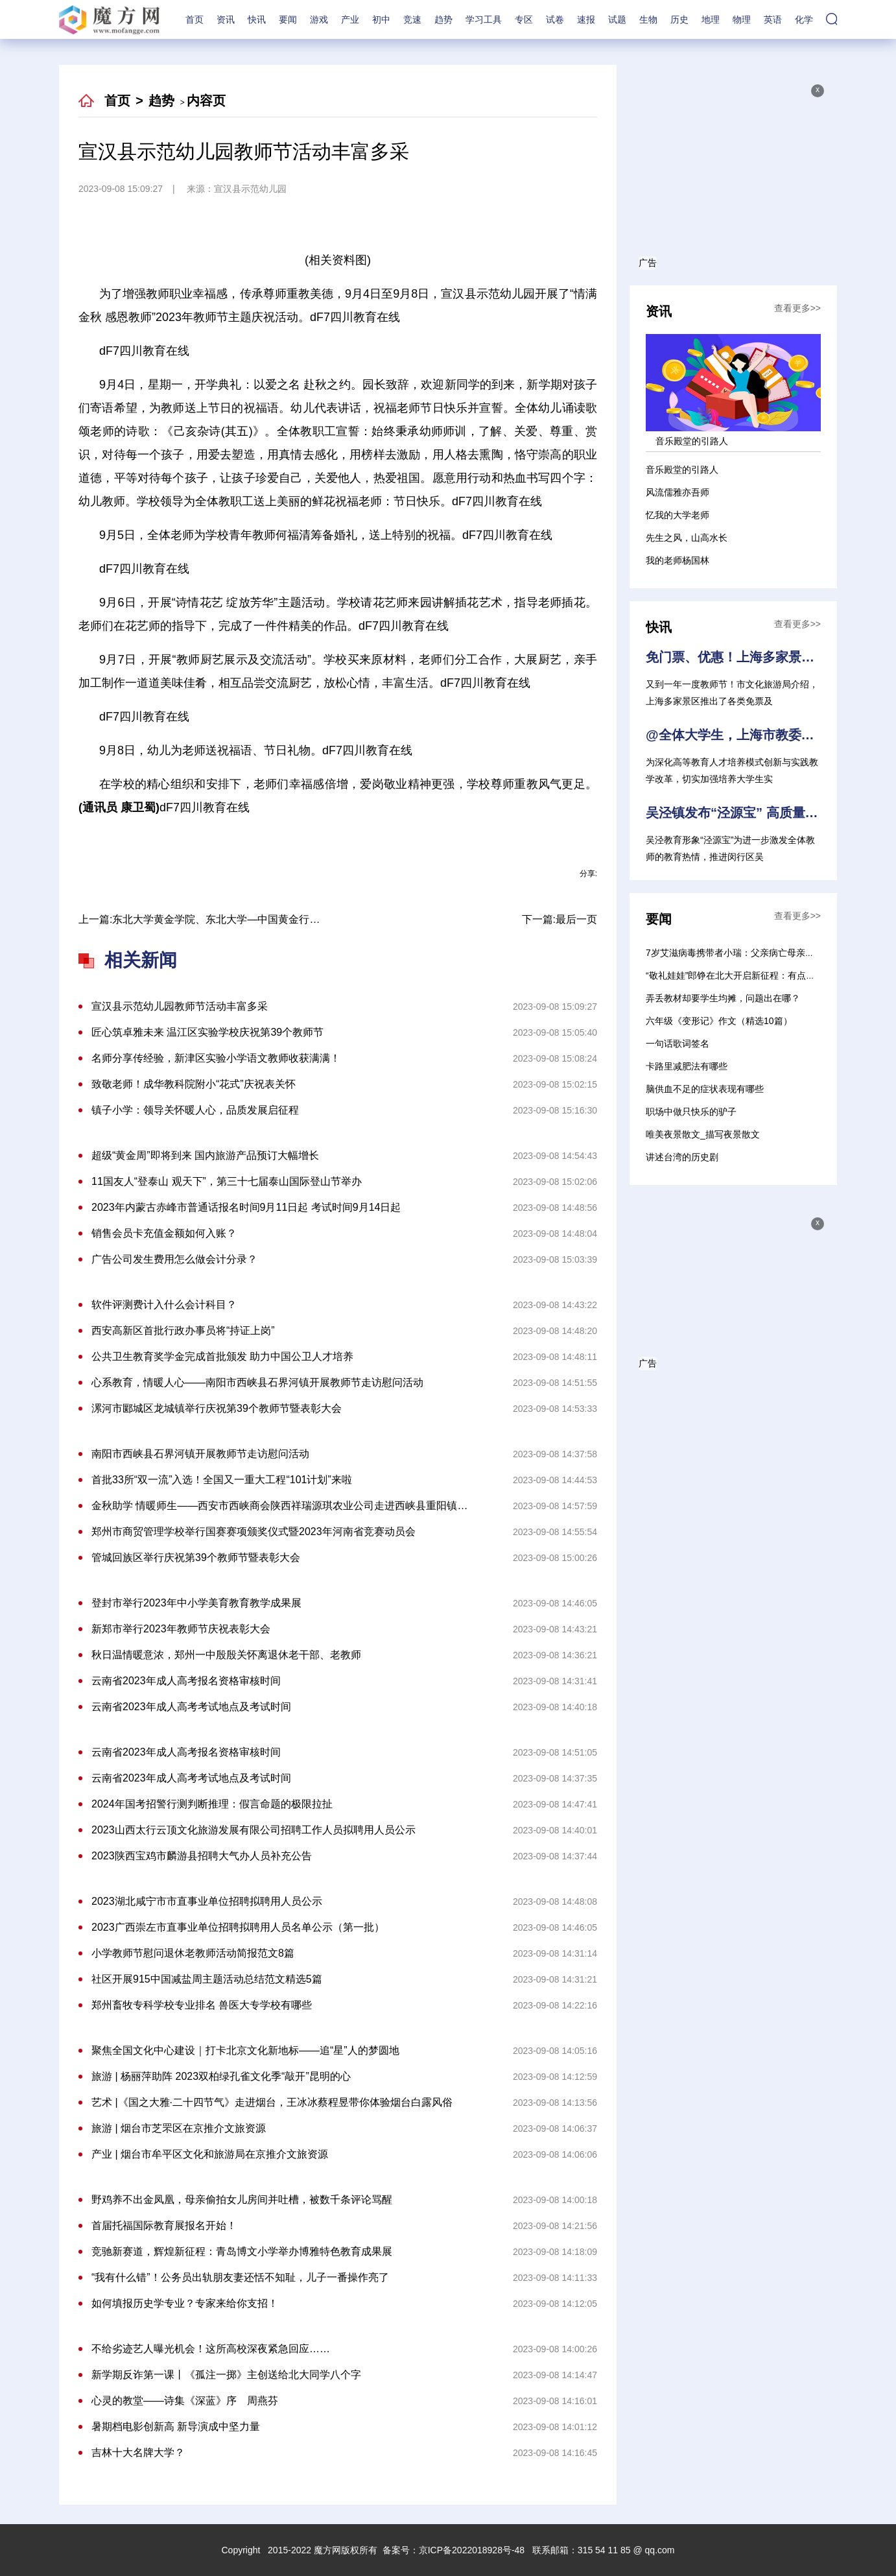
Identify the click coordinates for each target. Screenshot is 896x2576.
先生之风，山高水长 (686, 537)
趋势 (443, 19)
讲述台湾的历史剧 (682, 1157)
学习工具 (484, 19)
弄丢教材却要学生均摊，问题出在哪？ (723, 998)
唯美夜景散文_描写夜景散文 (703, 1134)
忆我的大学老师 (677, 515)
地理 (710, 19)
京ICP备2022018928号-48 (472, 2550)
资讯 (226, 19)
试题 (617, 19)
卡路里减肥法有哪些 (686, 1066)
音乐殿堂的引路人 (682, 469)
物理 (742, 19)
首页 (194, 19)
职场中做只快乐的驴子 (691, 1111)
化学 (804, 19)
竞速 (412, 19)
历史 (679, 19)
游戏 (319, 19)
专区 (524, 19)
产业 (350, 19)
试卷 (555, 19)
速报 (586, 19)
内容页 (206, 100)
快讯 (257, 19)
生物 (648, 19)
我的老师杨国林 (677, 560)
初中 (381, 19)
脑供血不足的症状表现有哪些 (705, 1089)
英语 (773, 19)
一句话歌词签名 (677, 1043)
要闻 (288, 19)
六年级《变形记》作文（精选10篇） (719, 1021)
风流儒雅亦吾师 (677, 492)
